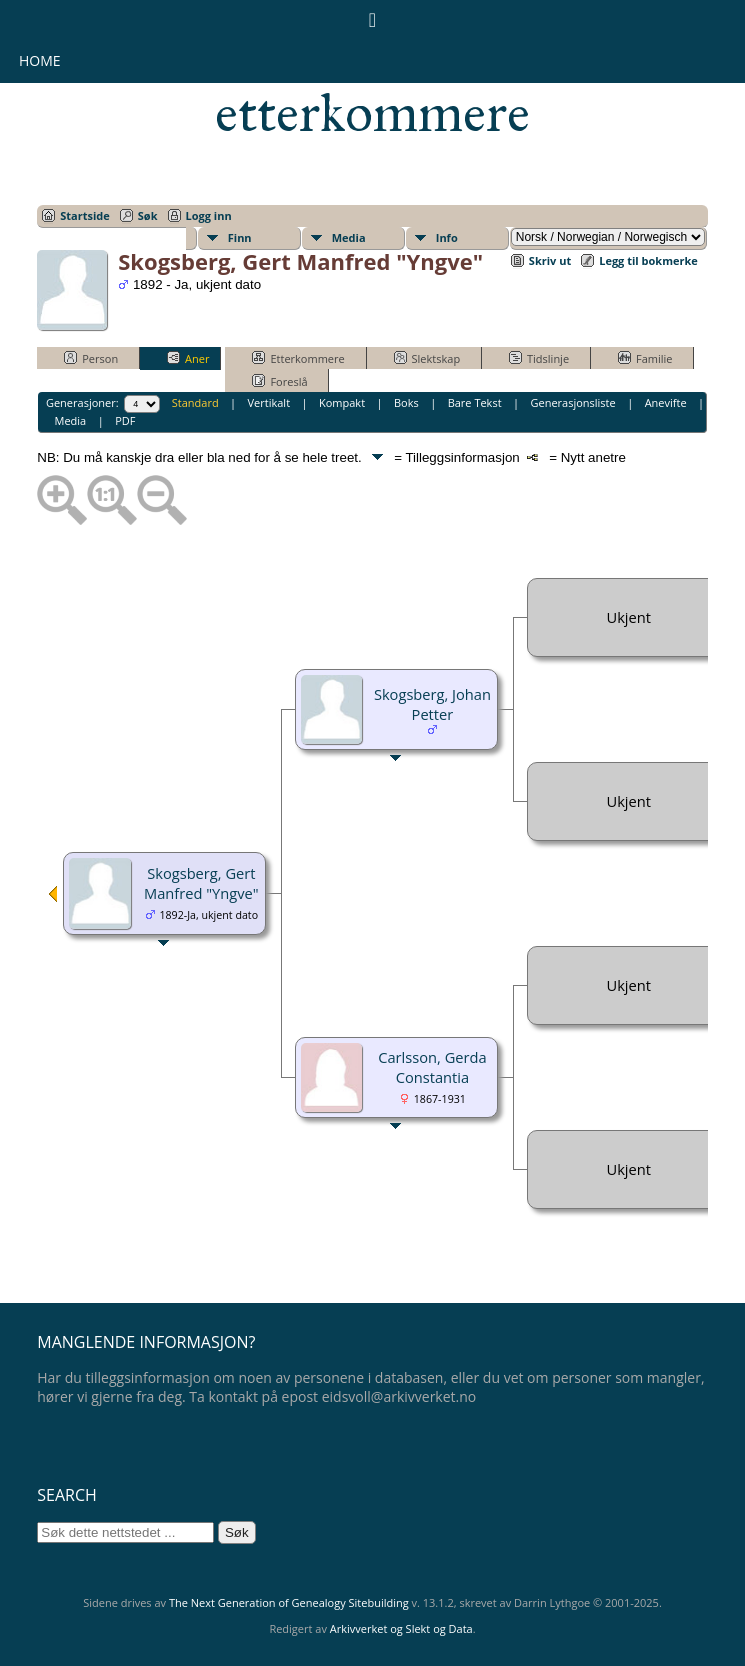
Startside (85, 215)
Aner (188, 358)
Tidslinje (539, 358)
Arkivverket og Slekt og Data (401, 1628)
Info (447, 237)
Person (91, 358)
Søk (148, 215)
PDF (125, 420)
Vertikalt (269, 402)
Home (40, 60)
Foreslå (279, 381)
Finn (240, 237)
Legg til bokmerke (648, 260)
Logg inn (209, 215)
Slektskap (427, 358)
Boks (406, 402)
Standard (195, 402)
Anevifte (666, 402)
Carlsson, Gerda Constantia (432, 1067)
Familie (645, 358)
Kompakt (342, 402)
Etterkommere (298, 358)
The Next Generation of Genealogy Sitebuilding (289, 1602)
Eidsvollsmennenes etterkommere (372, 86)
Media (349, 237)
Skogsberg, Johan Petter (432, 704)
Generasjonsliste (572, 402)
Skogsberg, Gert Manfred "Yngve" (201, 883)
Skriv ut (550, 260)
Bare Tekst (475, 402)
